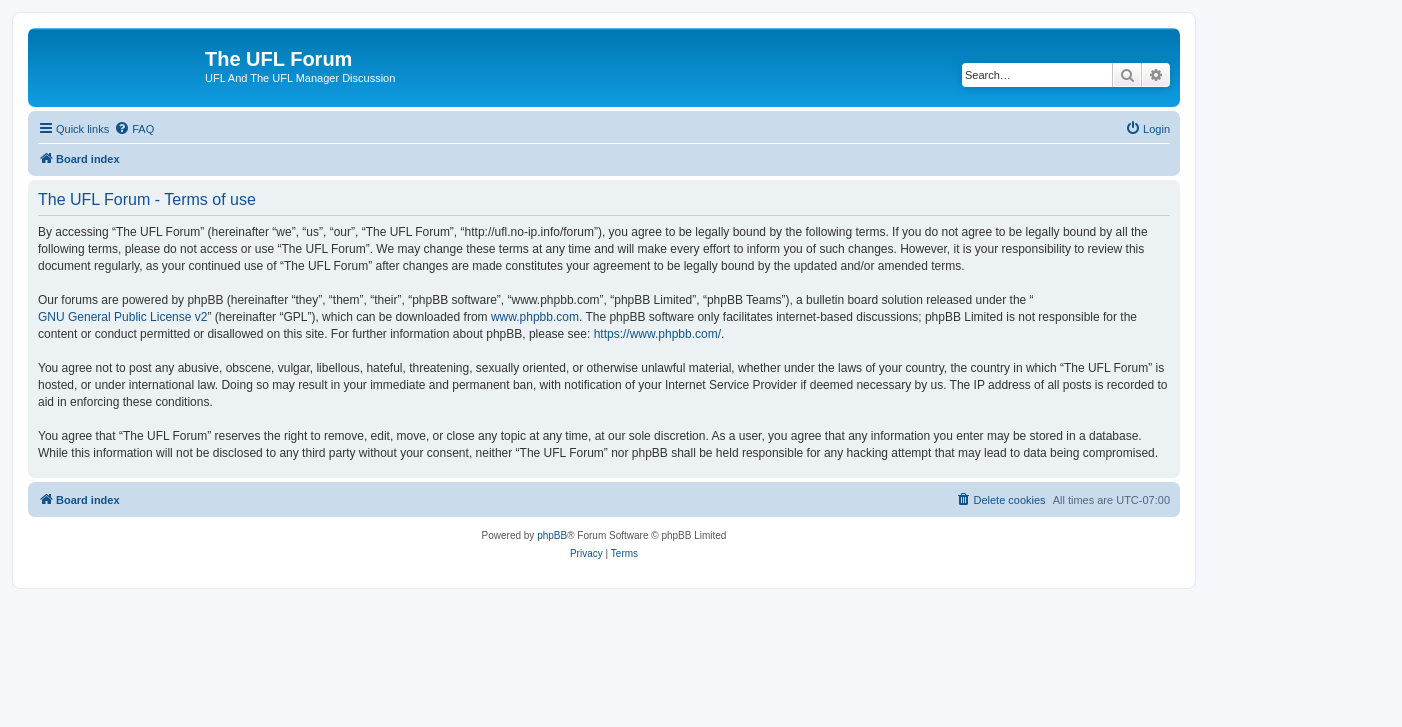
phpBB (552, 535)
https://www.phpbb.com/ (657, 334)
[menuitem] (134, 129)
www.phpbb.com (535, 317)
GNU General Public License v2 (122, 317)
